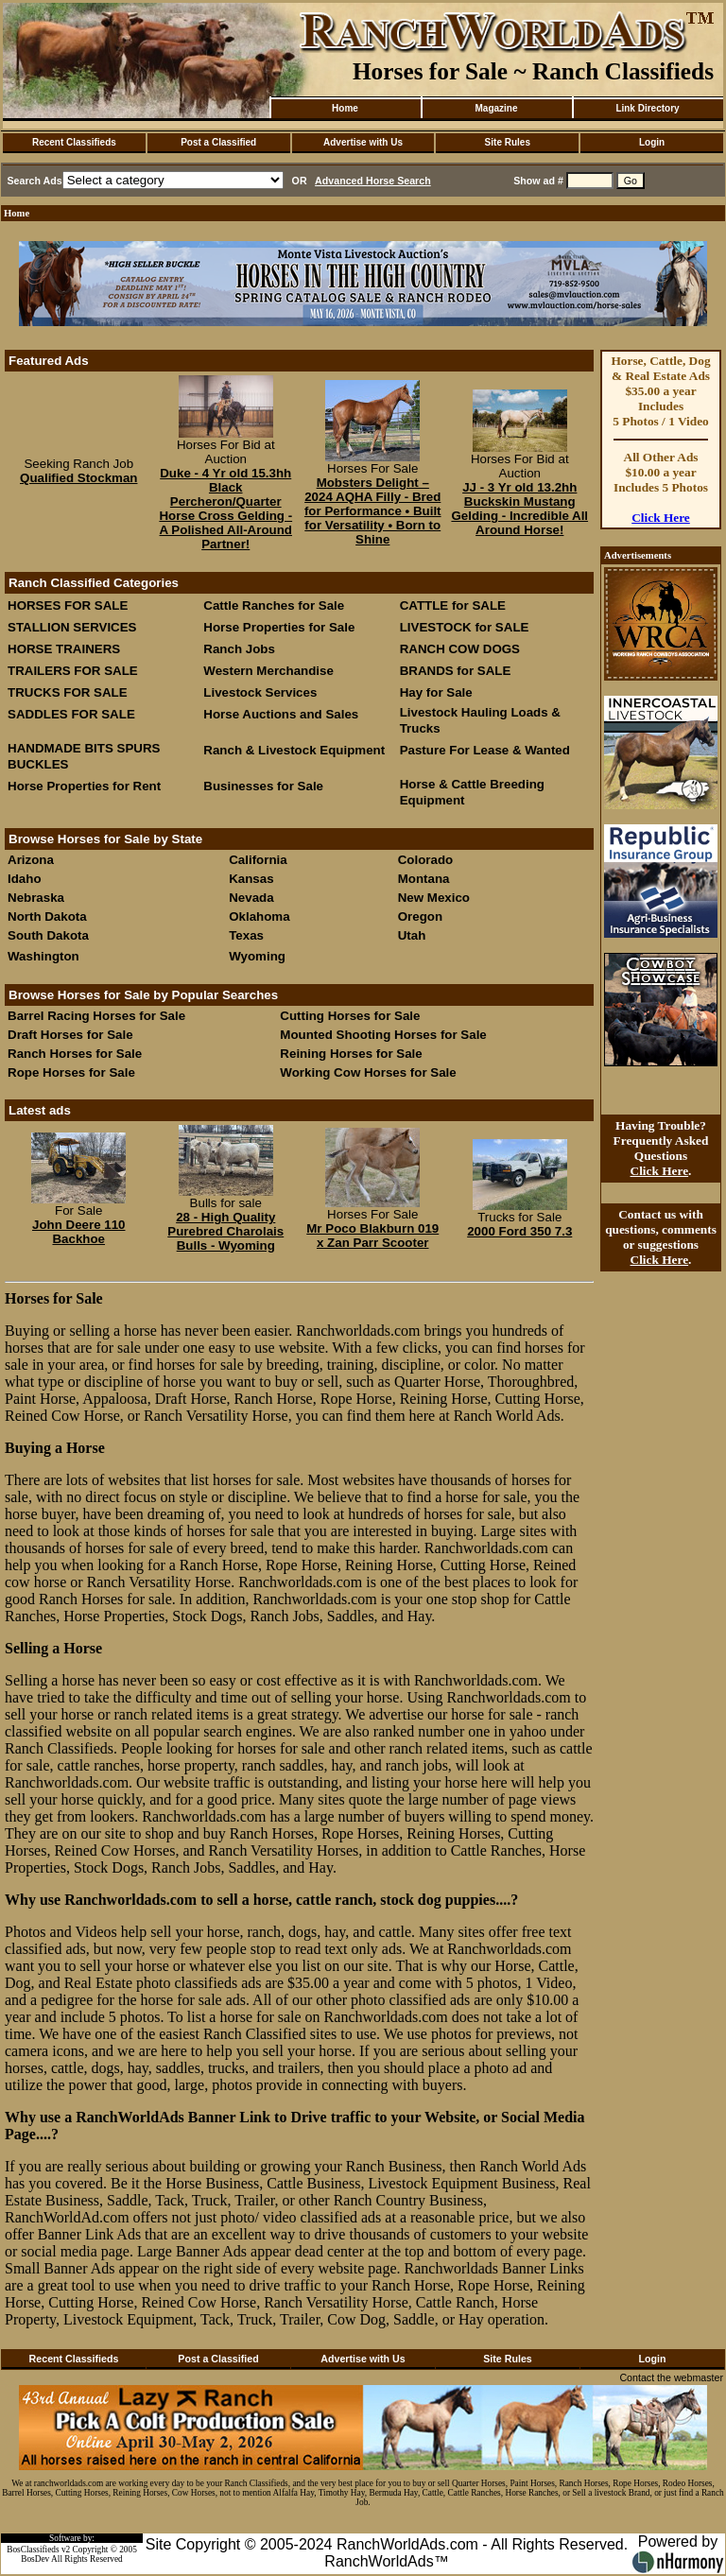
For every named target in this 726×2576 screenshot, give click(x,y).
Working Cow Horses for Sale (368, 1072)
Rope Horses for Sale (71, 1072)
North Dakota (47, 916)
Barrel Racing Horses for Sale (96, 1016)
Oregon (420, 916)
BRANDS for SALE (455, 671)
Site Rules (507, 142)
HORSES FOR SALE (68, 605)
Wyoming (257, 956)
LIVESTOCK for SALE (464, 627)
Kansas (251, 879)
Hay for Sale (438, 692)
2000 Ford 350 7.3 (519, 1231)
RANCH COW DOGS (460, 649)
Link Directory (647, 108)
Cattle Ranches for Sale (273, 605)
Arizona (31, 860)
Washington (43, 956)
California (257, 860)
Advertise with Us (363, 142)
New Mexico (434, 897)
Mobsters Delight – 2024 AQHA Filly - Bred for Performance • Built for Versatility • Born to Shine (372, 510)
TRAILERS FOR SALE (73, 671)
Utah (412, 935)
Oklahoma (259, 916)
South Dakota (48, 935)
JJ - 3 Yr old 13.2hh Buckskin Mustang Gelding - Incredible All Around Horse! (519, 508)
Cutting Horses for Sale (350, 1016)
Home (345, 108)
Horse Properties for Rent (84, 786)
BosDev (35, 2559)
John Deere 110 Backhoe (79, 1232)
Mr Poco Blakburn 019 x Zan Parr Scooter (372, 1235)
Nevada (251, 897)
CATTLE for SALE (453, 605)
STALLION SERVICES (72, 627)
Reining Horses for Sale (351, 1053)
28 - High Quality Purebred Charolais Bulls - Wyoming (225, 1231)
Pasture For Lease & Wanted (485, 750)
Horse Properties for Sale (278, 627)
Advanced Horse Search (373, 180)
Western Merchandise (268, 671)
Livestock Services (260, 692)
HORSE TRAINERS (64, 649)
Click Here (660, 517)
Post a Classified (218, 142)
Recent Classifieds (74, 142)
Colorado (426, 860)
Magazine (496, 108)
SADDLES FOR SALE (71, 714)
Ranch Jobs (239, 649)
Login (652, 142)
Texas (246, 935)
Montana (424, 879)
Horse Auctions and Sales (280, 714)
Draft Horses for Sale (70, 1035)
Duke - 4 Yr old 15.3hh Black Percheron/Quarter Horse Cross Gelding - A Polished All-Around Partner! (225, 508)
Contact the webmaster (671, 2377)
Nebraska (36, 897)
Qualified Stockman (78, 478)
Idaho (25, 879)
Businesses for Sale (263, 786)
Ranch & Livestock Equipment (294, 750)
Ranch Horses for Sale (75, 1053)
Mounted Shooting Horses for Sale (383, 1035)
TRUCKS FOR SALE (68, 692)
